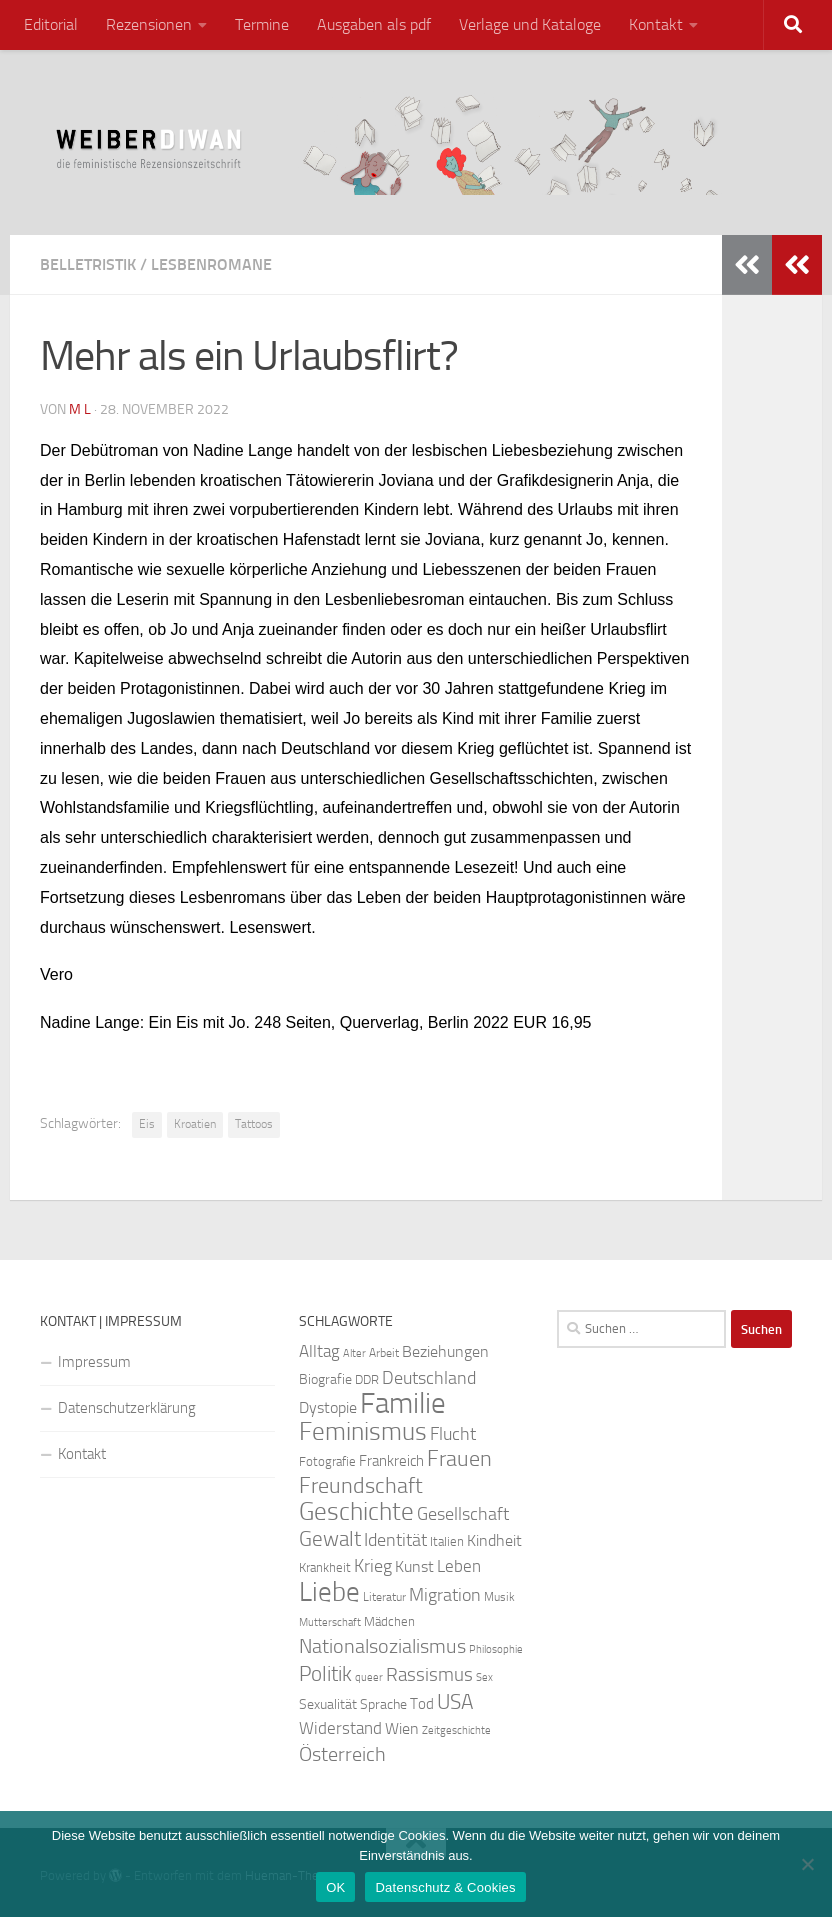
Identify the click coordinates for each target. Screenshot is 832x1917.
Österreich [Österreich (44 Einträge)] (342, 1754)
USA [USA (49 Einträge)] (455, 1702)
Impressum (94, 1362)
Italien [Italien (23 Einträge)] (447, 1541)
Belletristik (88, 264)
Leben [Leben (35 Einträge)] (459, 1566)
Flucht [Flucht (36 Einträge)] (453, 1434)
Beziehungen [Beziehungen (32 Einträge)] (445, 1351)
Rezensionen (149, 24)
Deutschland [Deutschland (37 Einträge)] (429, 1378)
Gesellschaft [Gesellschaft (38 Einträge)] (463, 1514)
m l (80, 409)
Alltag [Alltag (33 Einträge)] (319, 1351)
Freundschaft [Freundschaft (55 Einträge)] (361, 1485)
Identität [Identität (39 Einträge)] (395, 1540)
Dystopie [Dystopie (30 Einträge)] (328, 1408)
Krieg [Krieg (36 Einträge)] (373, 1566)
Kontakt (656, 24)
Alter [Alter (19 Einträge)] (354, 1353)
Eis (147, 1124)
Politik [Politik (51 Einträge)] (325, 1673)
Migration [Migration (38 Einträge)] (445, 1595)
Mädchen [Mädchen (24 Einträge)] (389, 1621)
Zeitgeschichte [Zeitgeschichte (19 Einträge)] (456, 1730)
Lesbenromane (211, 264)
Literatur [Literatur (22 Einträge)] (384, 1597)
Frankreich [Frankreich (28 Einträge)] (391, 1461)
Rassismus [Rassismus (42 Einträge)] (429, 1674)
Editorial (51, 24)
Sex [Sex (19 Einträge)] (484, 1677)
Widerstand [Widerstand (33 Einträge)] (340, 1728)
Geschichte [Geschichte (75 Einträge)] (356, 1511)
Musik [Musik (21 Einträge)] (499, 1597)
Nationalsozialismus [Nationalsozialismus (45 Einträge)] (382, 1646)
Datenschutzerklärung (127, 1408)
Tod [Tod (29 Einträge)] (422, 1704)
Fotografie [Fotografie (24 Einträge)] (327, 1461)
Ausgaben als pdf (374, 24)
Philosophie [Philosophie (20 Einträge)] (496, 1649)
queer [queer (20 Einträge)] (369, 1677)
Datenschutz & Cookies (445, 1887)
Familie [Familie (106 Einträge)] (403, 1403)
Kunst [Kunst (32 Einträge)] (414, 1566)
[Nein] (807, 1864)
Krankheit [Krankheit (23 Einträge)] (325, 1567)
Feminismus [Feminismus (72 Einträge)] (363, 1431)
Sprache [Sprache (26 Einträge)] (383, 1704)
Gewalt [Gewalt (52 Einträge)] (330, 1538)
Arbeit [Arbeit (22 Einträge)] (384, 1353)
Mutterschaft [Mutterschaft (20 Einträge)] (330, 1622)
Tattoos (254, 1124)
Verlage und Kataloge (530, 24)
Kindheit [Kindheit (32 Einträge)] (494, 1540)
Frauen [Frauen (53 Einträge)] (459, 1459)
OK (335, 1887)
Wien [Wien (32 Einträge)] (402, 1728)
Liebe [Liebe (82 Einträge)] (329, 1592)
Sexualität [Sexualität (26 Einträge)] (328, 1704)
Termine (262, 24)
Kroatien (195, 1124)
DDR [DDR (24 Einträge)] (367, 1379)
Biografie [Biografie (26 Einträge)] (325, 1379)
